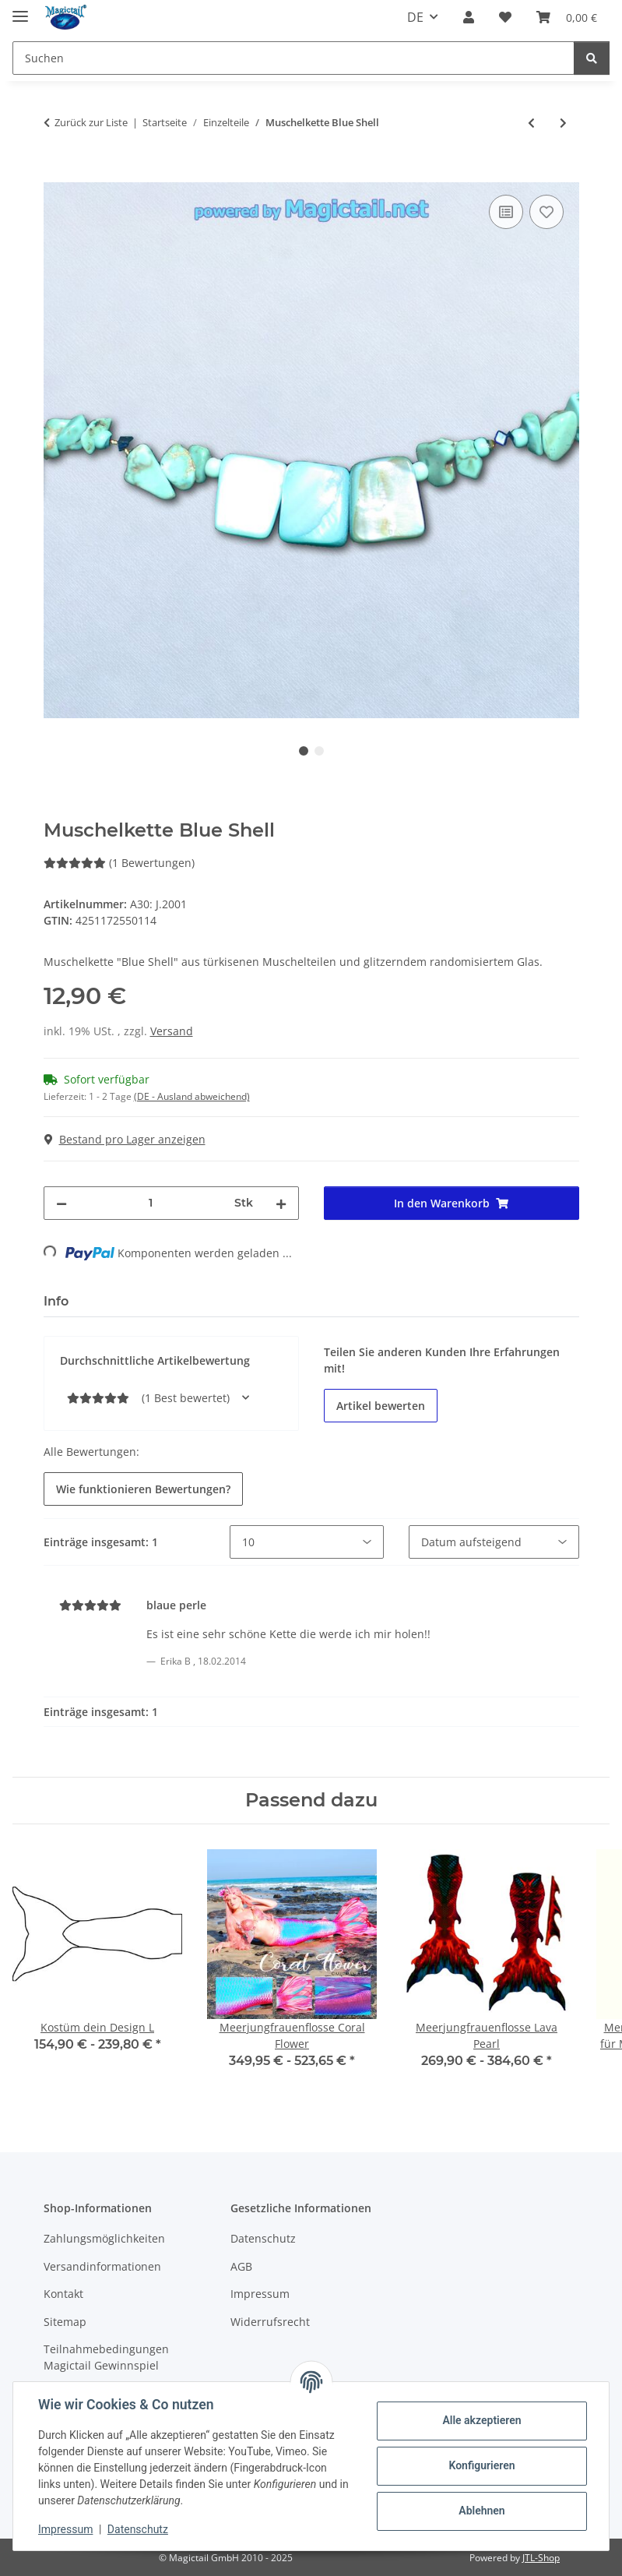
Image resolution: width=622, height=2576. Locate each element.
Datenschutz (137, 2529)
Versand (171, 1031)
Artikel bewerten (380, 1405)
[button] (469, 17)
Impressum (65, 2529)
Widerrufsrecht (270, 2321)
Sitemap (65, 2321)
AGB (241, 2266)
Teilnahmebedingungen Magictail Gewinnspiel (106, 2357)
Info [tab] (56, 1301)
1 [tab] (303, 751)
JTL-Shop (541, 2557)
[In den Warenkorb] (56, 173)
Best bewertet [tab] (139, 1301)
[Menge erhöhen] (281, 1203)
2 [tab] (319, 751)
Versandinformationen (102, 2266)
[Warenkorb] (567, 17)
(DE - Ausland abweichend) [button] (192, 1096)
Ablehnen (481, 2510)
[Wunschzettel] (505, 17)
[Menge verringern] (61, 1203)
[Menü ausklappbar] (20, 9)
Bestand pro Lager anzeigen (125, 1139)
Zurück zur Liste (91, 122)
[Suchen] (293, 58)
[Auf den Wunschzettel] (546, 212)
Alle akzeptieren (481, 2420)
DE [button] (415, 17)
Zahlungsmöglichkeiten (104, 2238)
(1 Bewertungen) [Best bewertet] (119, 862)
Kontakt (63, 2293)
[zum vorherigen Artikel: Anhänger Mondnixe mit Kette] (531, 122)
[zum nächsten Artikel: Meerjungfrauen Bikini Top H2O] (563, 122)
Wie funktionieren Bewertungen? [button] (143, 1489)
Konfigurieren (481, 2465)
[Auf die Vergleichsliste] (506, 212)
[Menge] (150, 1203)
